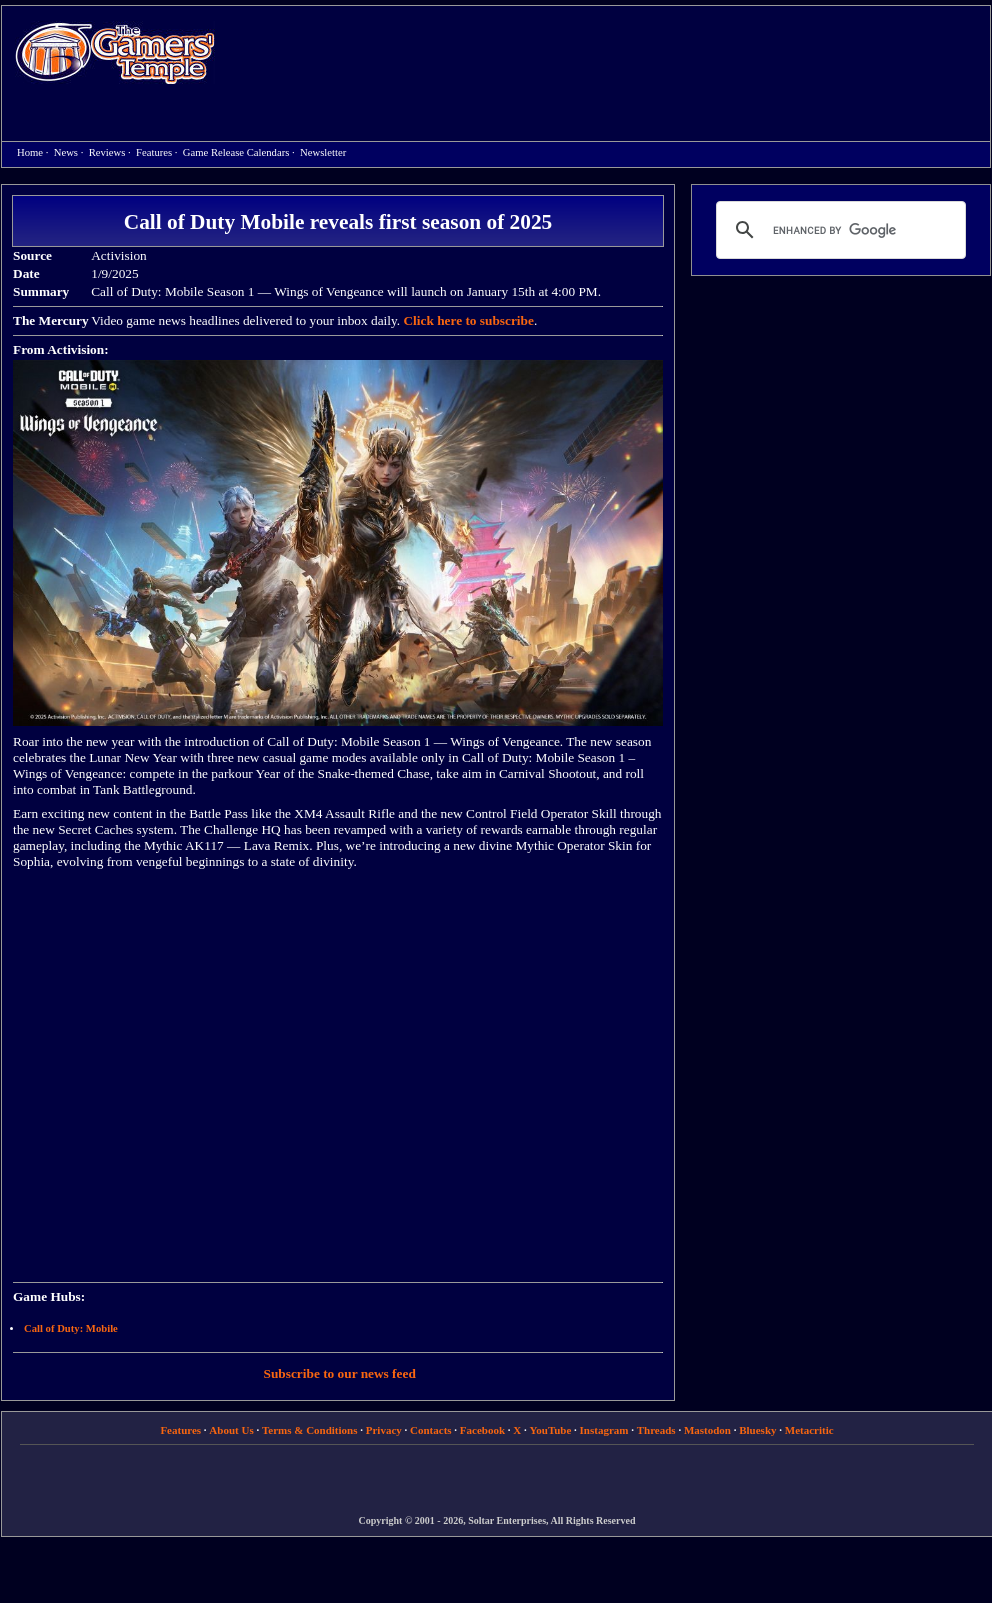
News (66, 152)
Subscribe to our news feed (340, 1373)
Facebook (482, 1430)
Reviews (107, 152)
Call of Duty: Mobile (71, 1328)
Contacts (431, 1430)
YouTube (551, 1430)
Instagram (604, 1430)
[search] (838, 230)
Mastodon (707, 1430)
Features (154, 152)
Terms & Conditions (310, 1430)
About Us (231, 1430)
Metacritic (809, 1430)
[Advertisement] (317, 73)
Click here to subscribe (468, 320)
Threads (656, 1430)
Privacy (384, 1430)
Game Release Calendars (236, 152)
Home (115, 52)
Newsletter (323, 152)
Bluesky (757, 1430)
